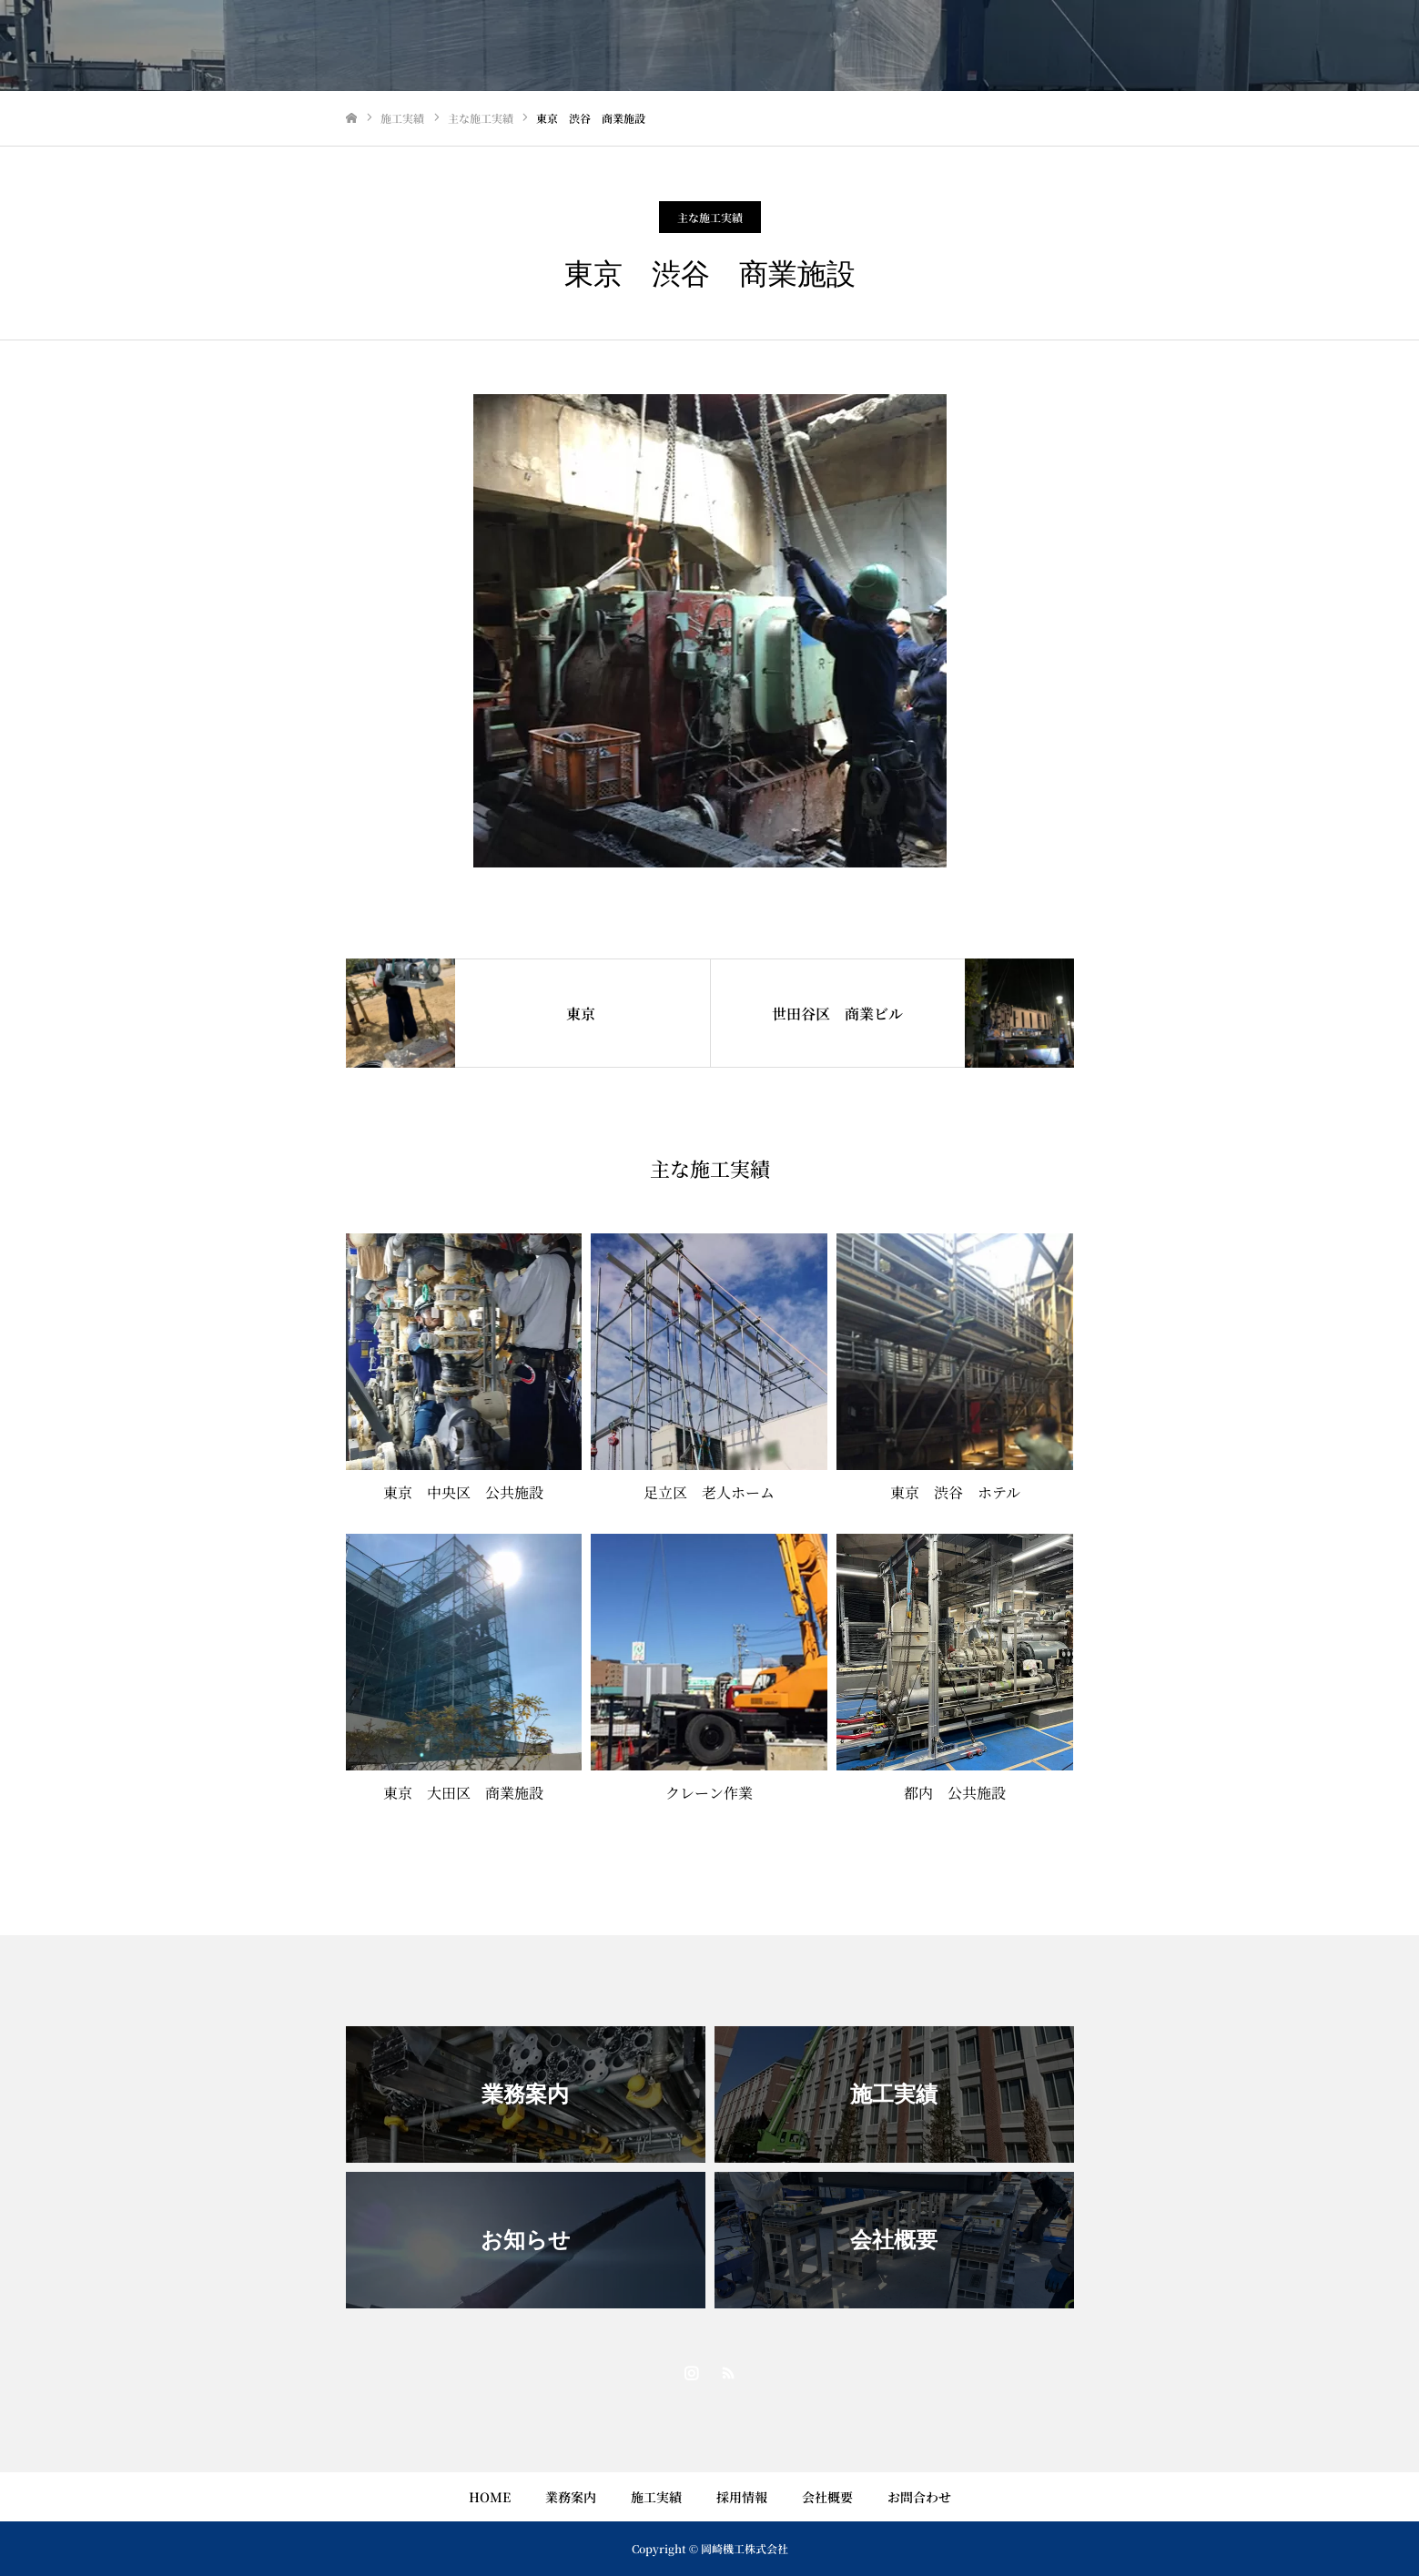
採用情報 (741, 2497)
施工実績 (656, 2497)
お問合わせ (919, 2497)
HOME (490, 2497)
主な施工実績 (710, 217)
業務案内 (570, 2497)
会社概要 (827, 2497)
